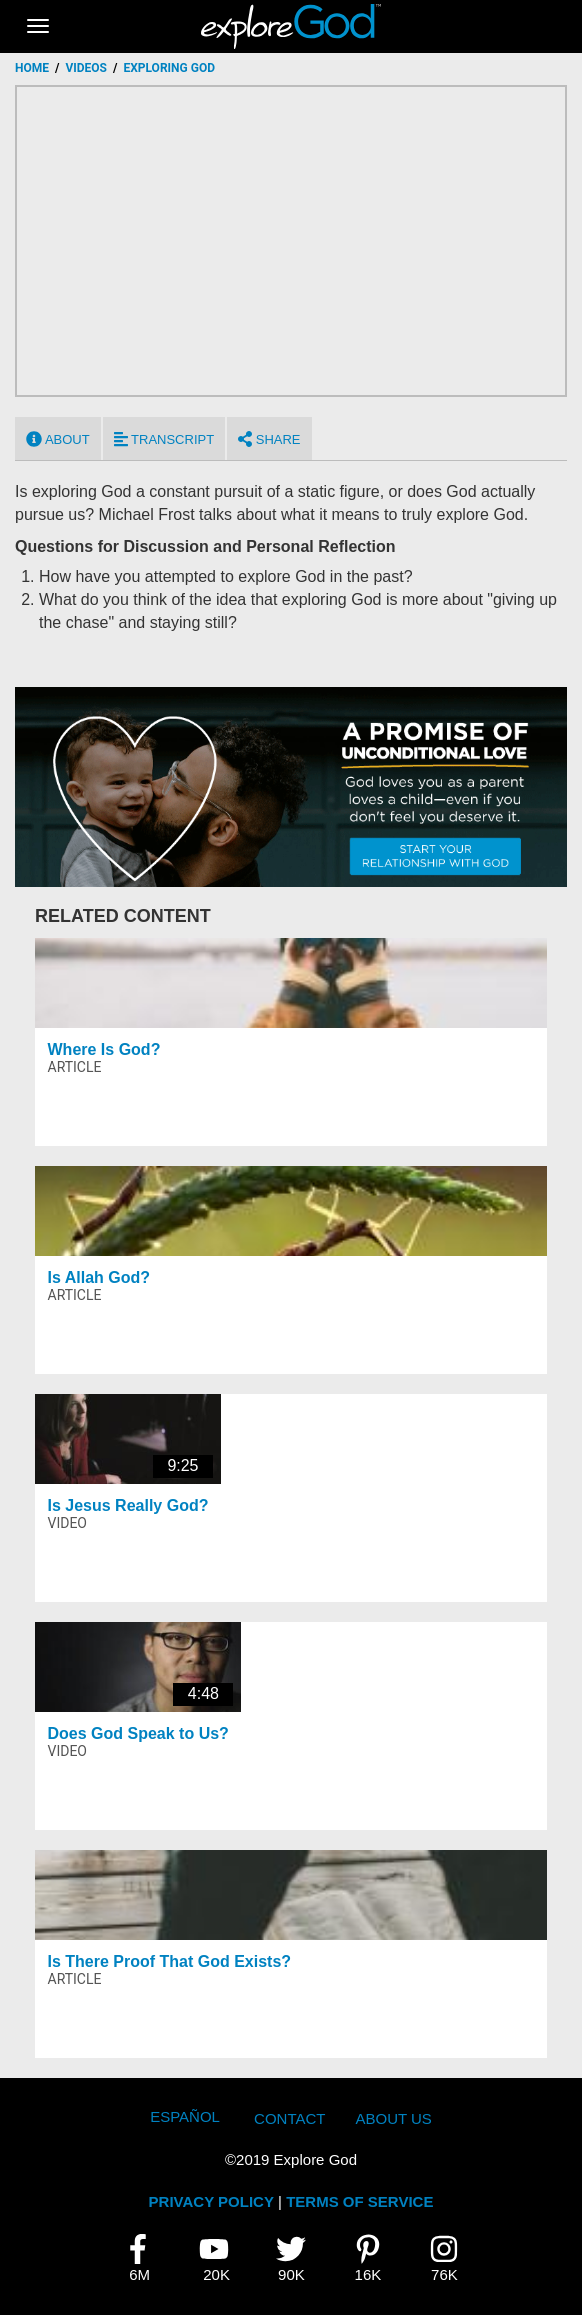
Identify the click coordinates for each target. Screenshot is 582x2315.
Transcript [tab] (164, 439)
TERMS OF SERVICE (359, 2201)
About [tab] (58, 439)
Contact (289, 2118)
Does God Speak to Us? (138, 1733)
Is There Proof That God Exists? (170, 1961)
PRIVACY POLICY (211, 2201)
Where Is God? (104, 1049)
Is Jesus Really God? (128, 1505)
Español (185, 2116)
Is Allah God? (99, 1277)
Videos (86, 68)
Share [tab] (269, 439)
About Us (393, 2118)
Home (32, 68)
